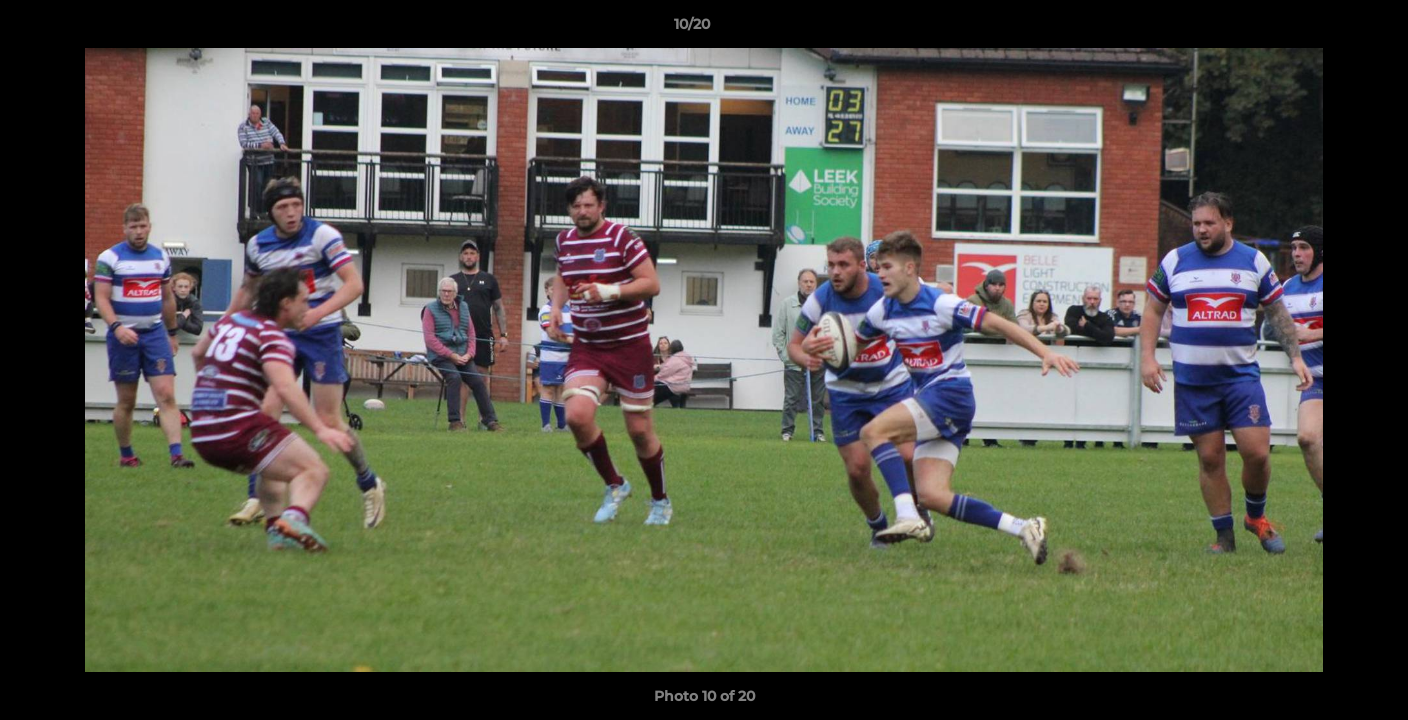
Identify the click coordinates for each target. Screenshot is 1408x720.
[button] (1324, 29)
